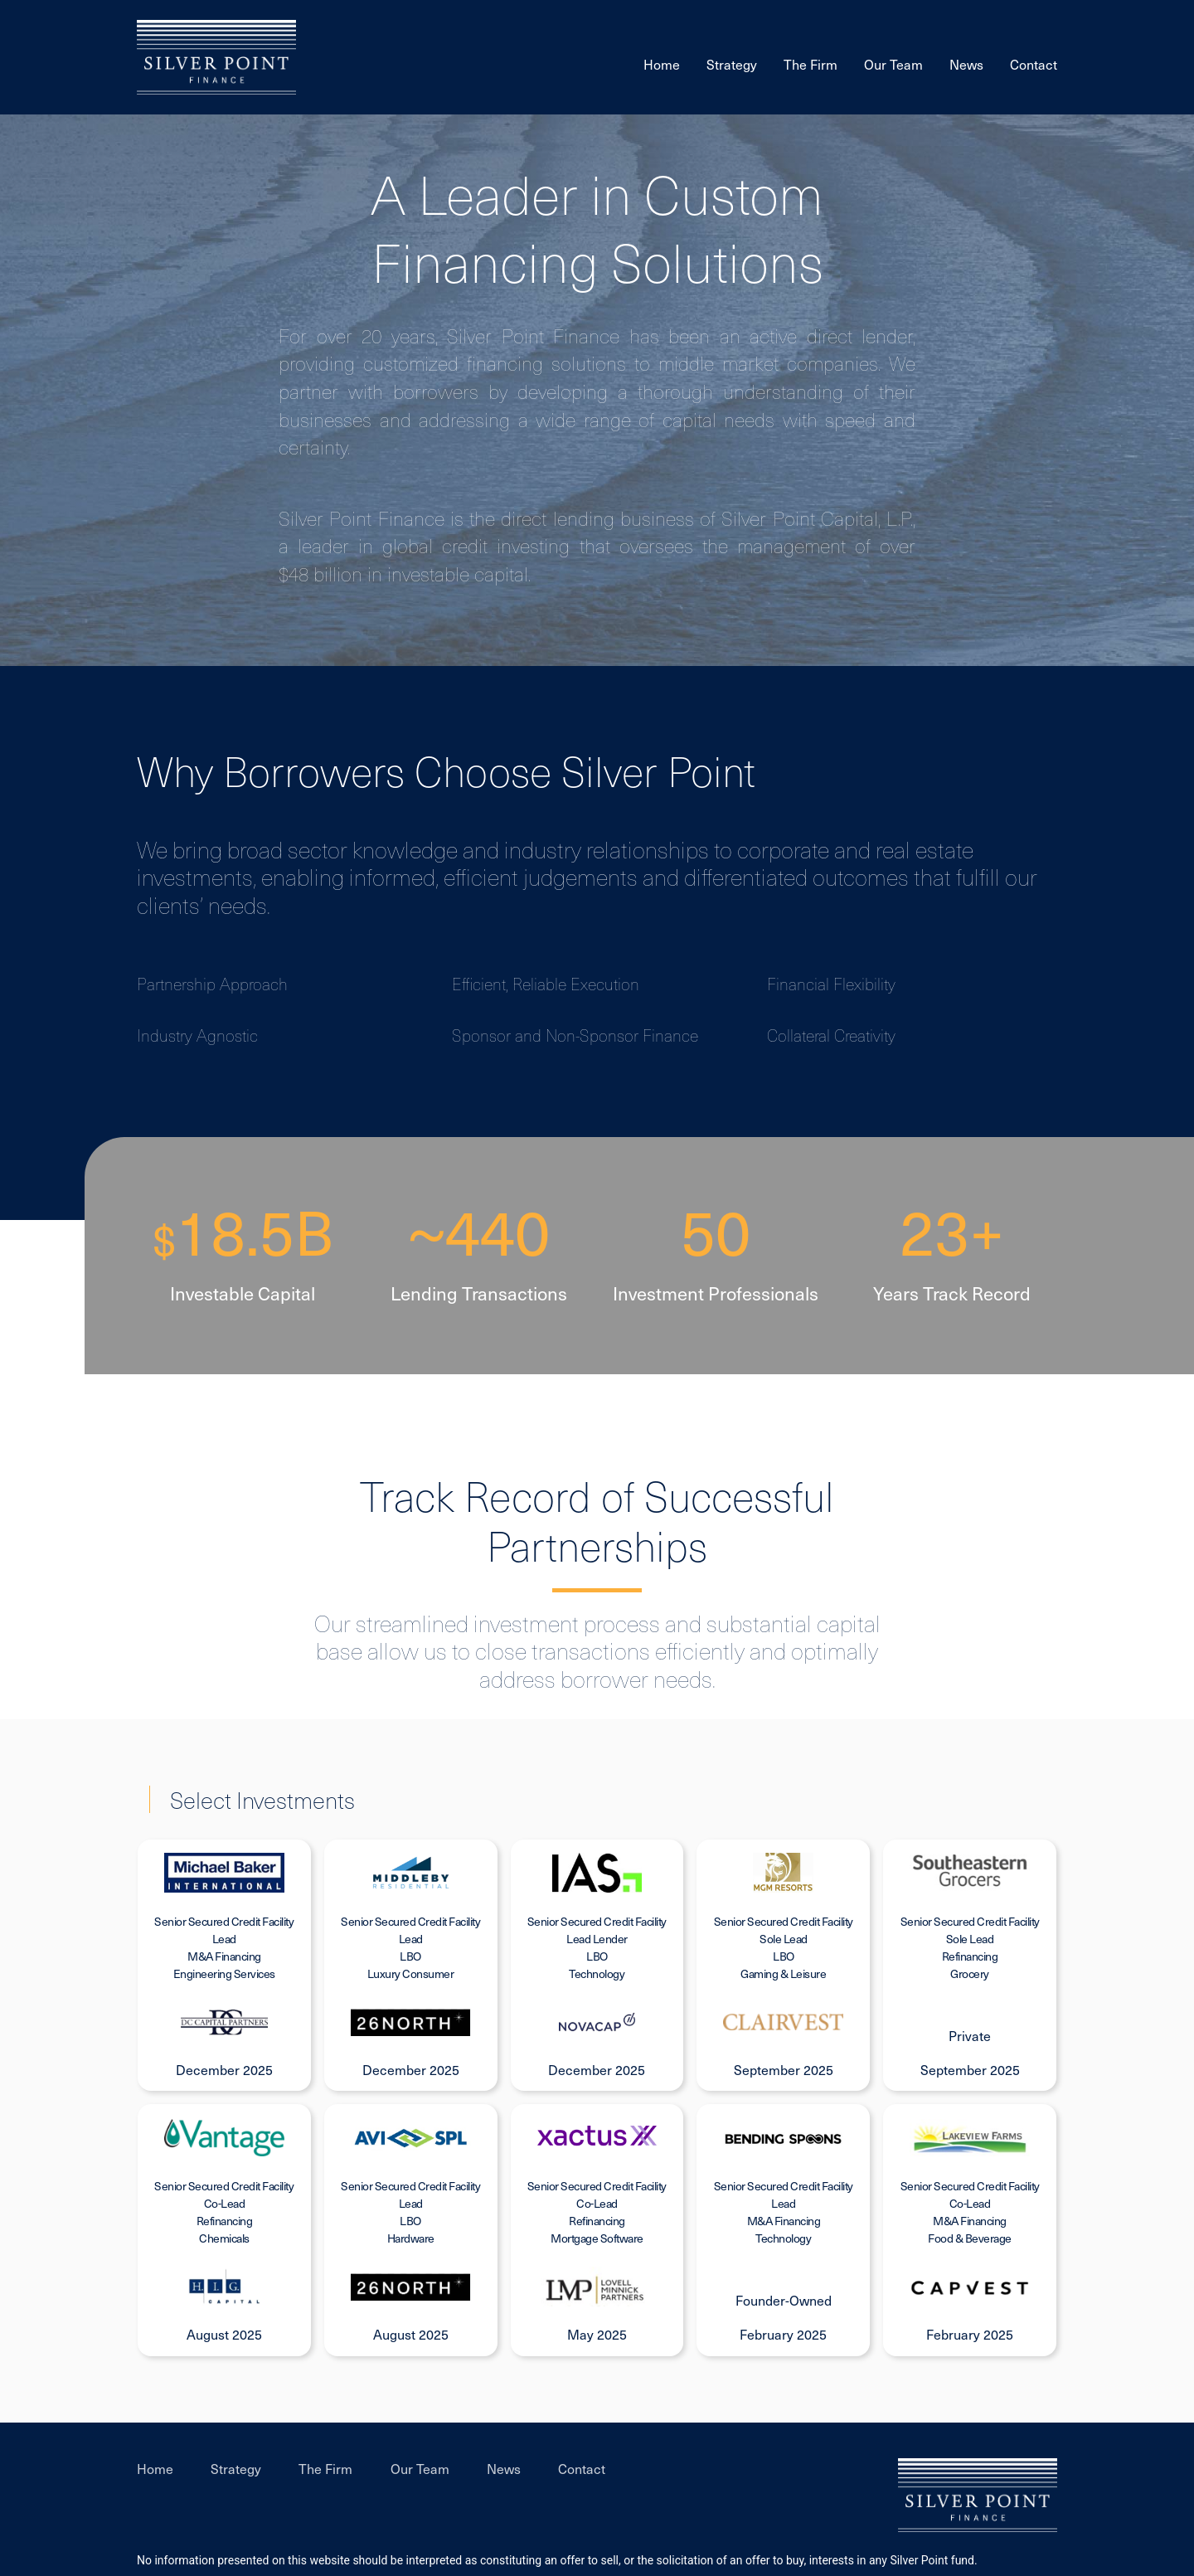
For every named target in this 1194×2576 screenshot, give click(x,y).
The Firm (810, 64)
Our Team (893, 64)
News (966, 64)
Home (661, 64)
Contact (1033, 64)
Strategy (731, 64)
